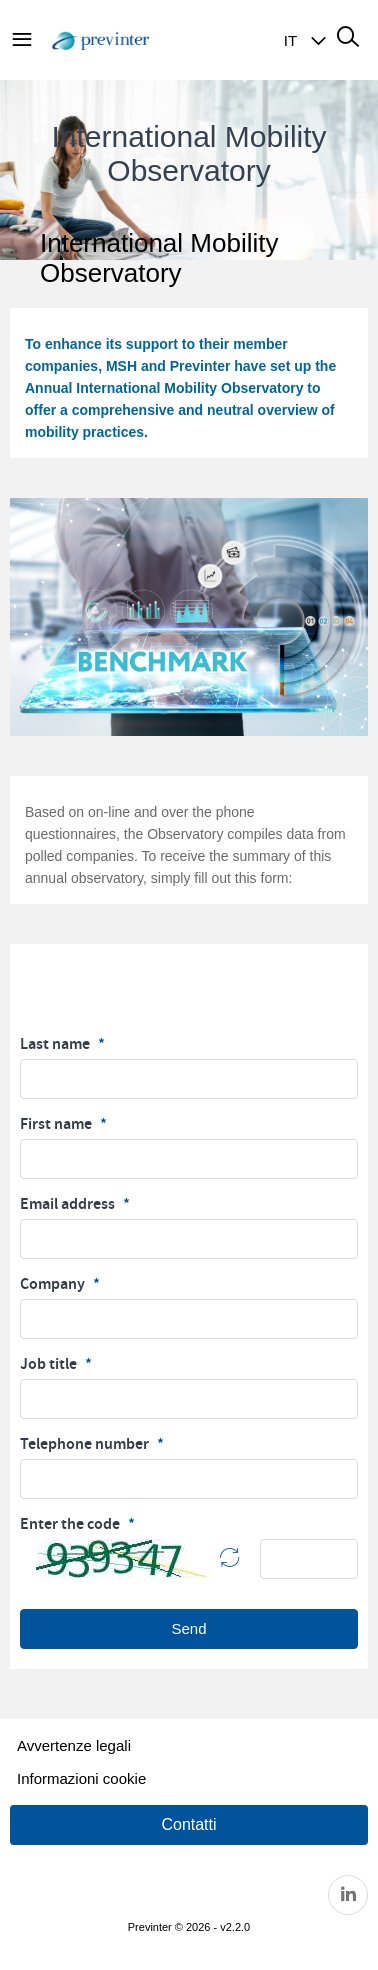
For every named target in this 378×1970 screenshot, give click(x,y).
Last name (56, 1044)
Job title (50, 1364)
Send (188, 1628)
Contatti (188, 1824)
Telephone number (86, 1444)
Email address (69, 1204)
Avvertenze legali (74, 1745)
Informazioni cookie (81, 1778)
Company (54, 1284)
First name (57, 1124)
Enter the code (71, 1524)
